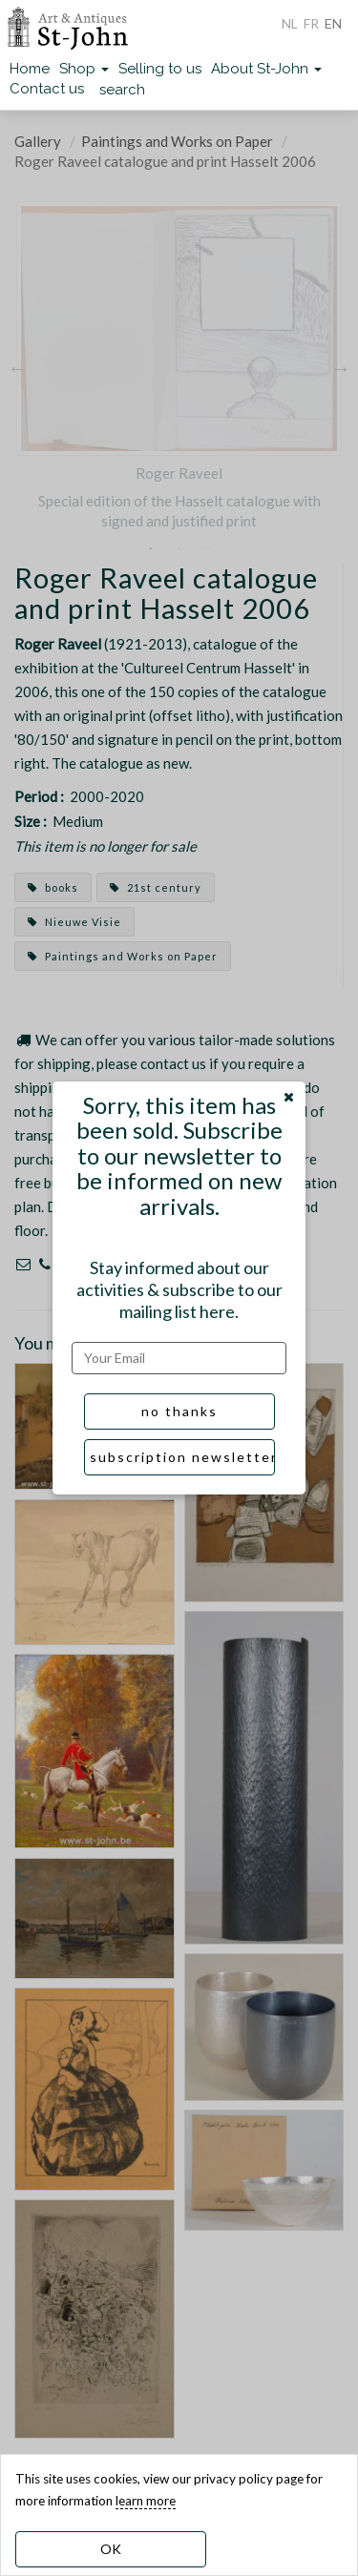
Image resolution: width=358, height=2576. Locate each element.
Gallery (37, 141)
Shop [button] (84, 68)
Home (30, 68)
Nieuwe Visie (74, 922)
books (53, 887)
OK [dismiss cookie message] (110, 2549)
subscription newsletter (182, 1457)
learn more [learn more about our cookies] (146, 2500)
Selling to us (159, 68)
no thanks (179, 1411)
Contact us (47, 88)
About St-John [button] (266, 68)
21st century (155, 887)
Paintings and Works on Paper (177, 141)
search (122, 89)
